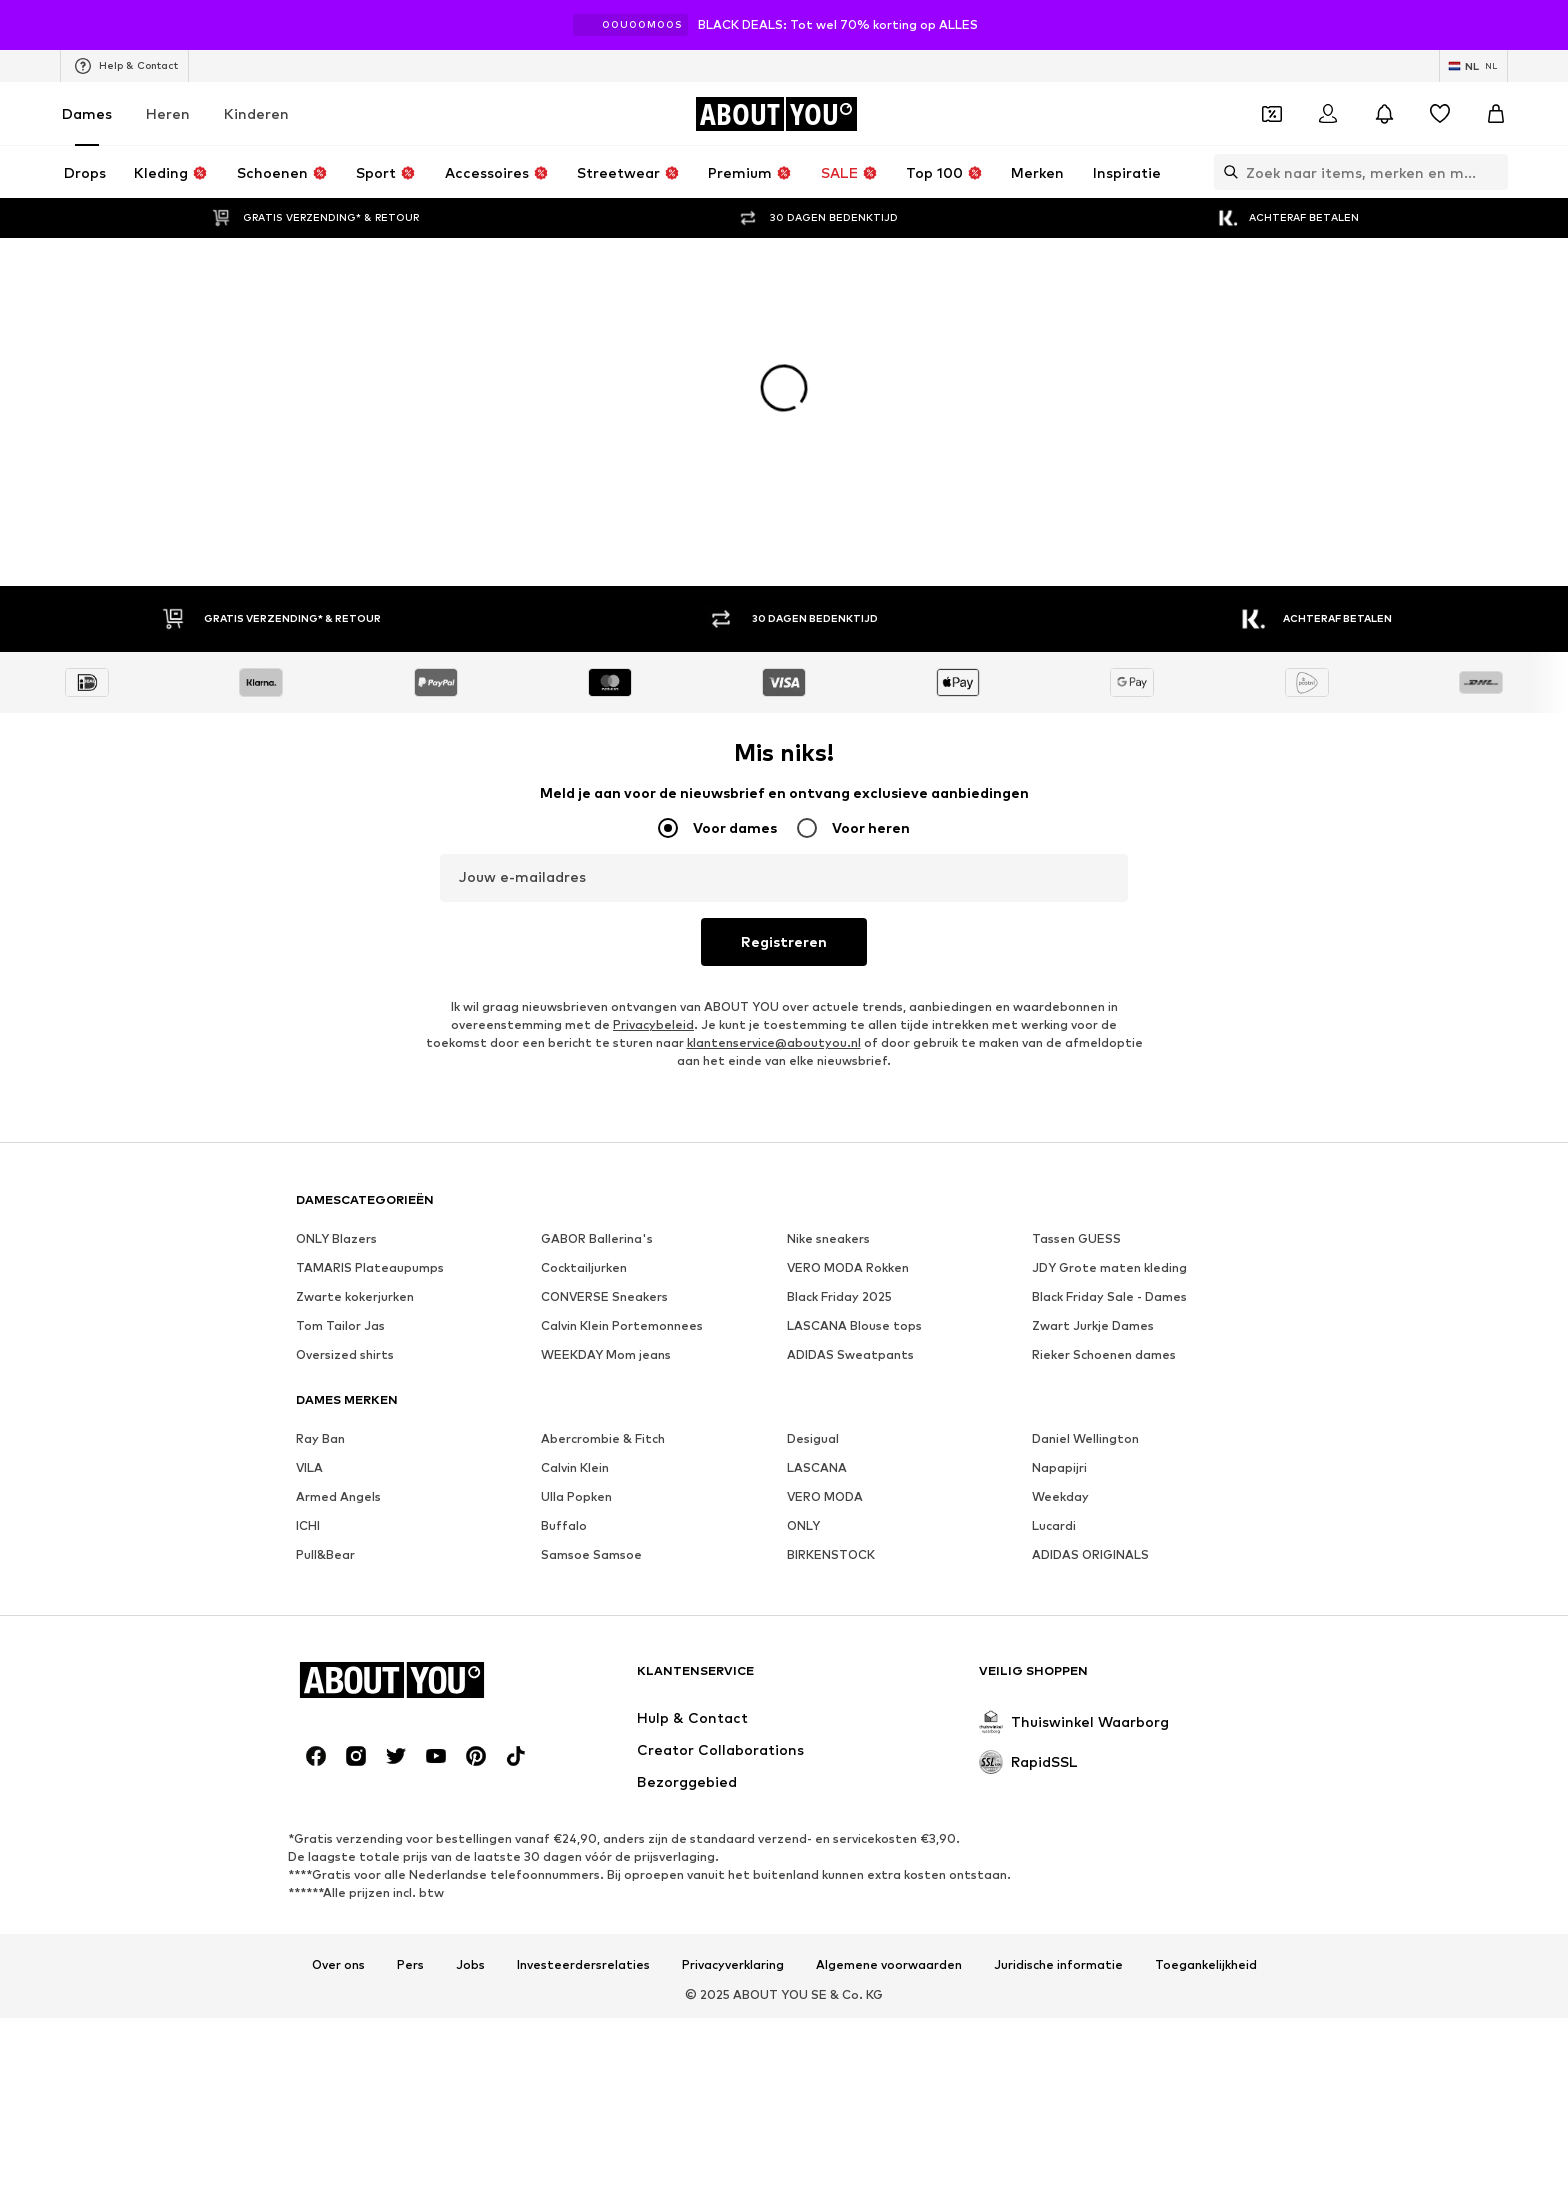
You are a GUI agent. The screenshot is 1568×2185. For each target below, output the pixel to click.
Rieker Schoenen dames (1104, 1354)
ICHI (308, 1525)
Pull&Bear (325, 1554)
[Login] (1328, 114)
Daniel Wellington (1085, 1438)
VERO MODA (825, 1496)
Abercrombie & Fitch (603, 1438)
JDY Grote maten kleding (1109, 1267)
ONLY (803, 1525)
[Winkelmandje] (1496, 114)
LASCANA (817, 1467)
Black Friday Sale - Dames (1109, 1296)
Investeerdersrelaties (583, 1965)
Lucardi (1054, 1525)
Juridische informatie (1058, 1965)
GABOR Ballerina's (597, 1238)
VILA (309, 1467)
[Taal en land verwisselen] (1473, 66)
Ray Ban (320, 1438)
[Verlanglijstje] (1440, 114)
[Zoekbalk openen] (1226, 172)
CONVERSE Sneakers (604, 1296)
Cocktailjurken (584, 1267)
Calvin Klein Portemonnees (622, 1325)
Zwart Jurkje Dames (1093, 1325)
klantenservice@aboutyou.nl (774, 1042)
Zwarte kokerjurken (355, 1296)
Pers (410, 1965)
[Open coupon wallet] (1272, 114)
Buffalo (564, 1525)
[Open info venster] (1546, 25)
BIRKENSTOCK (831, 1554)
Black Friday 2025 (839, 1296)
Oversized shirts (345, 1354)
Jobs (470, 1965)
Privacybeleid (653, 1024)
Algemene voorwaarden (889, 1965)
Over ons (338, 1965)
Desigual (813, 1438)
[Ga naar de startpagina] (776, 114)
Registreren (784, 941)
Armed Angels (338, 1496)
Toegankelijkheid (1206, 1965)
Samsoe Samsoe (591, 1554)
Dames (87, 113)
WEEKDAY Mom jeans (606, 1354)
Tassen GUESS (1076, 1238)
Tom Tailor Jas (340, 1325)
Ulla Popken (576, 1496)
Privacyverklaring (733, 1965)
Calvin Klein (575, 1467)
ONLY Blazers (336, 1238)
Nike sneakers (828, 1238)
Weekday (1060, 1496)
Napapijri (1059, 1467)
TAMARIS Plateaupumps (370, 1267)
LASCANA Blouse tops (854, 1325)
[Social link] (316, 1756)
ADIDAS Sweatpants (850, 1354)
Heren (168, 113)
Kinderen (256, 113)
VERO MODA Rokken (848, 1267)
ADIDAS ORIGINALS (1090, 1554)
